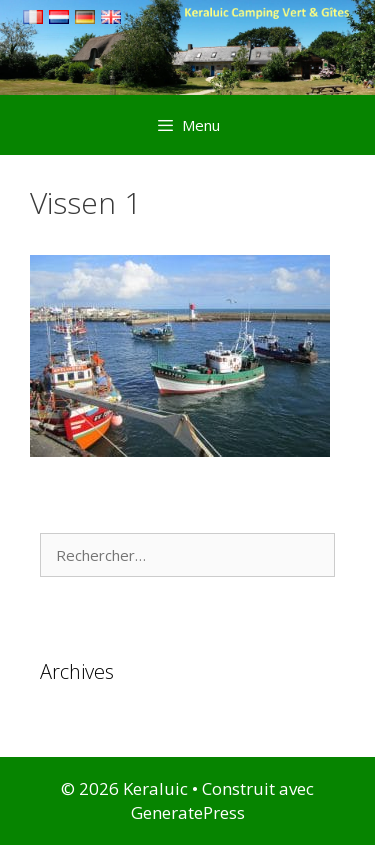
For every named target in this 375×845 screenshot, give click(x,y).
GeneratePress (188, 812)
